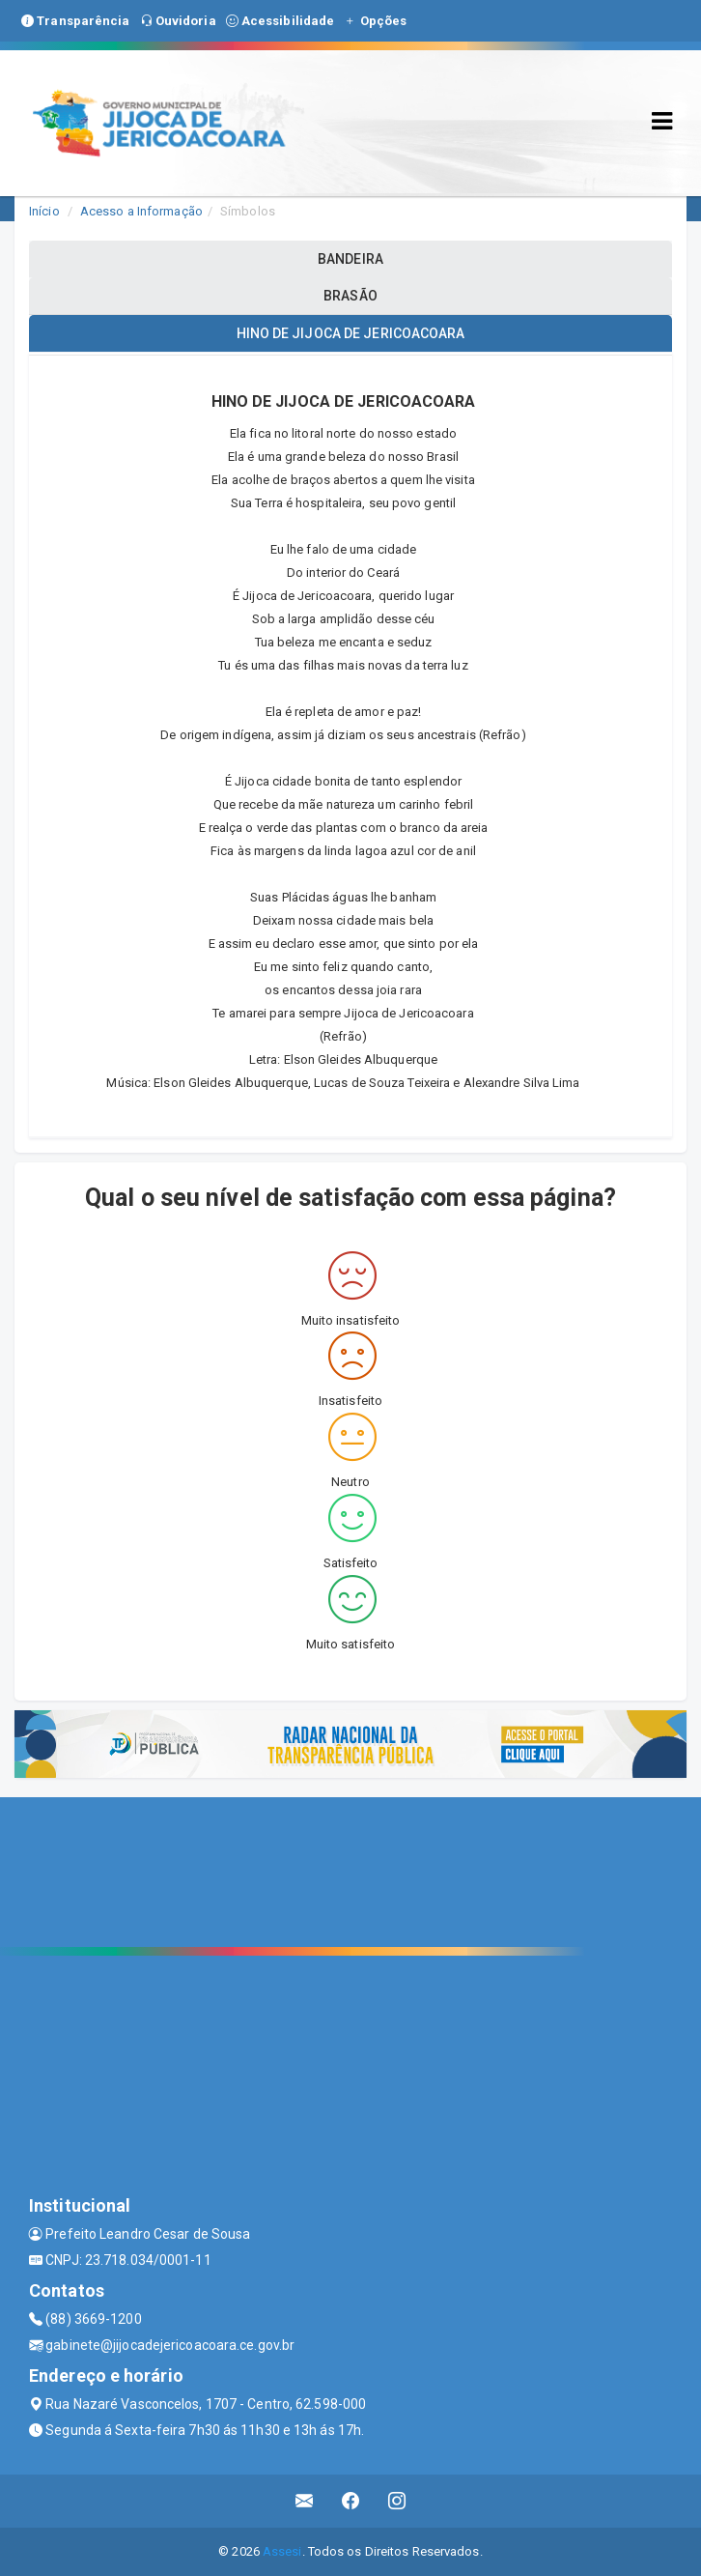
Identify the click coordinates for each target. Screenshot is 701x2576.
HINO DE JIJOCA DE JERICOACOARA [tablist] (351, 333)
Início (44, 211)
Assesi (282, 2551)
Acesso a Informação (141, 211)
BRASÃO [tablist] (350, 295)
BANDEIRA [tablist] (350, 259)
